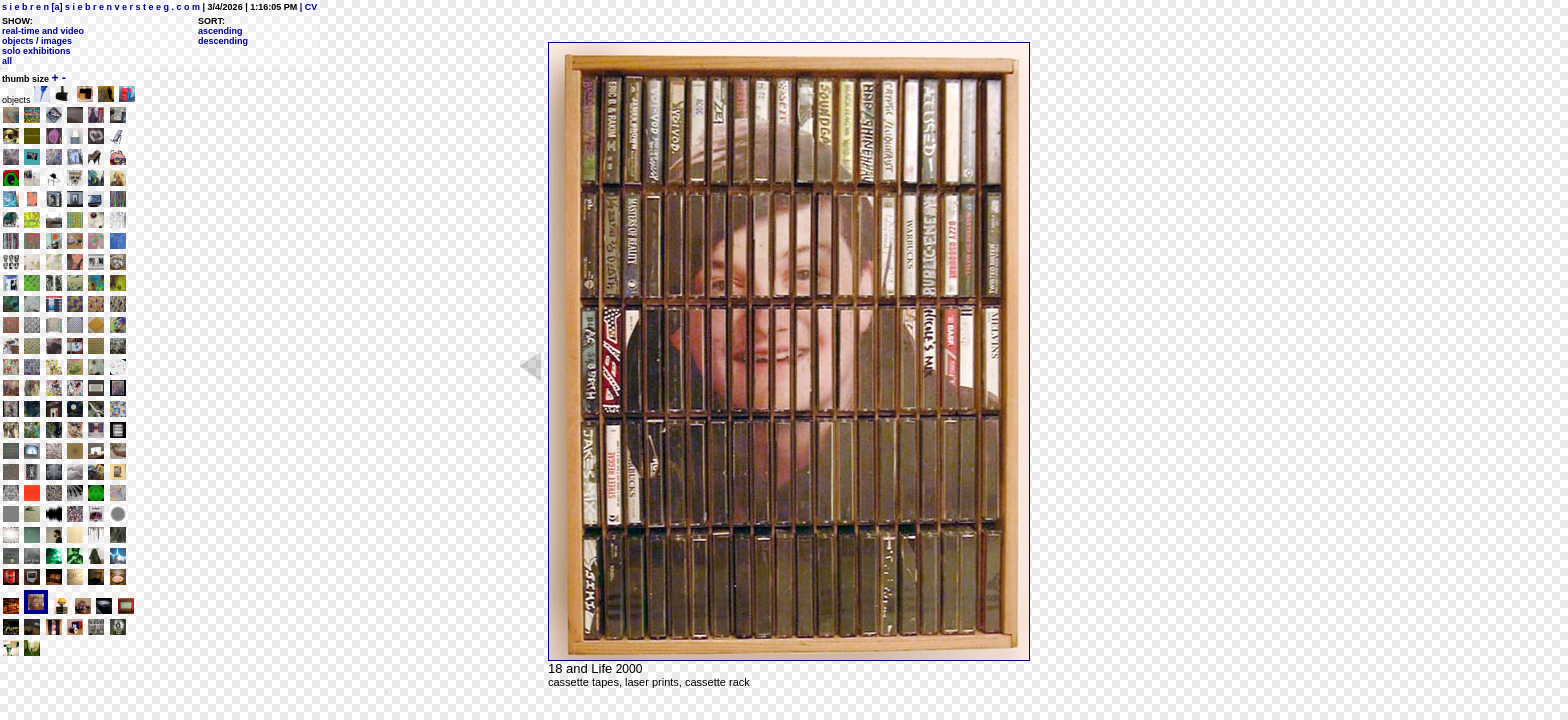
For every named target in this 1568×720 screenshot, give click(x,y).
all (7, 61)
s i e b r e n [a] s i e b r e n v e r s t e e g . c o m (101, 7)
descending (223, 41)
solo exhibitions (36, 51)
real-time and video (43, 31)
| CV (307, 7)
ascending (220, 31)
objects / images (37, 41)
